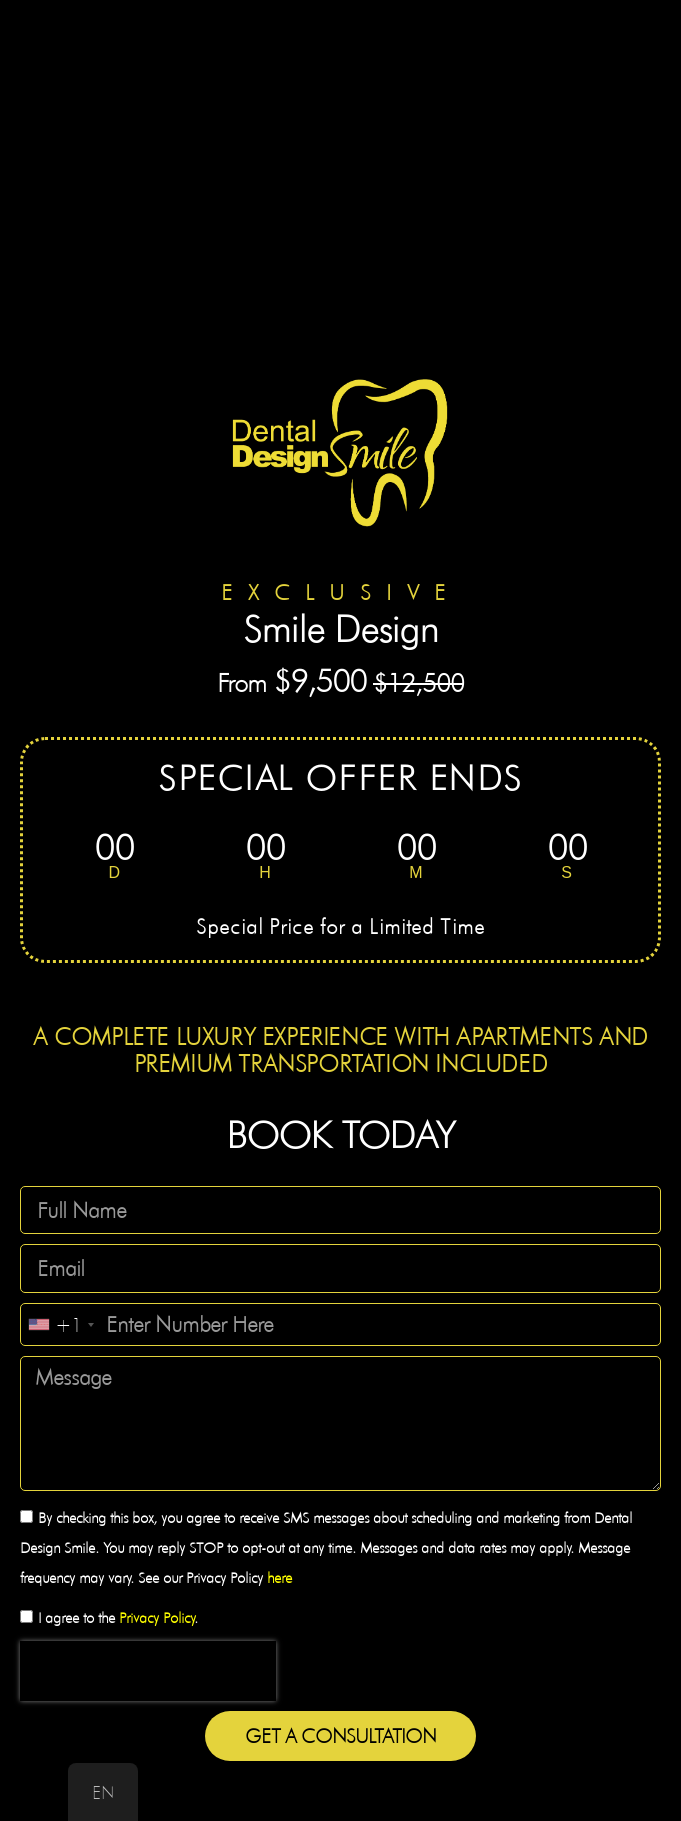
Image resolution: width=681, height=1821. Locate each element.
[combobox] (60, 1324)
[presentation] (148, 1671)
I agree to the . (118, 1618)
